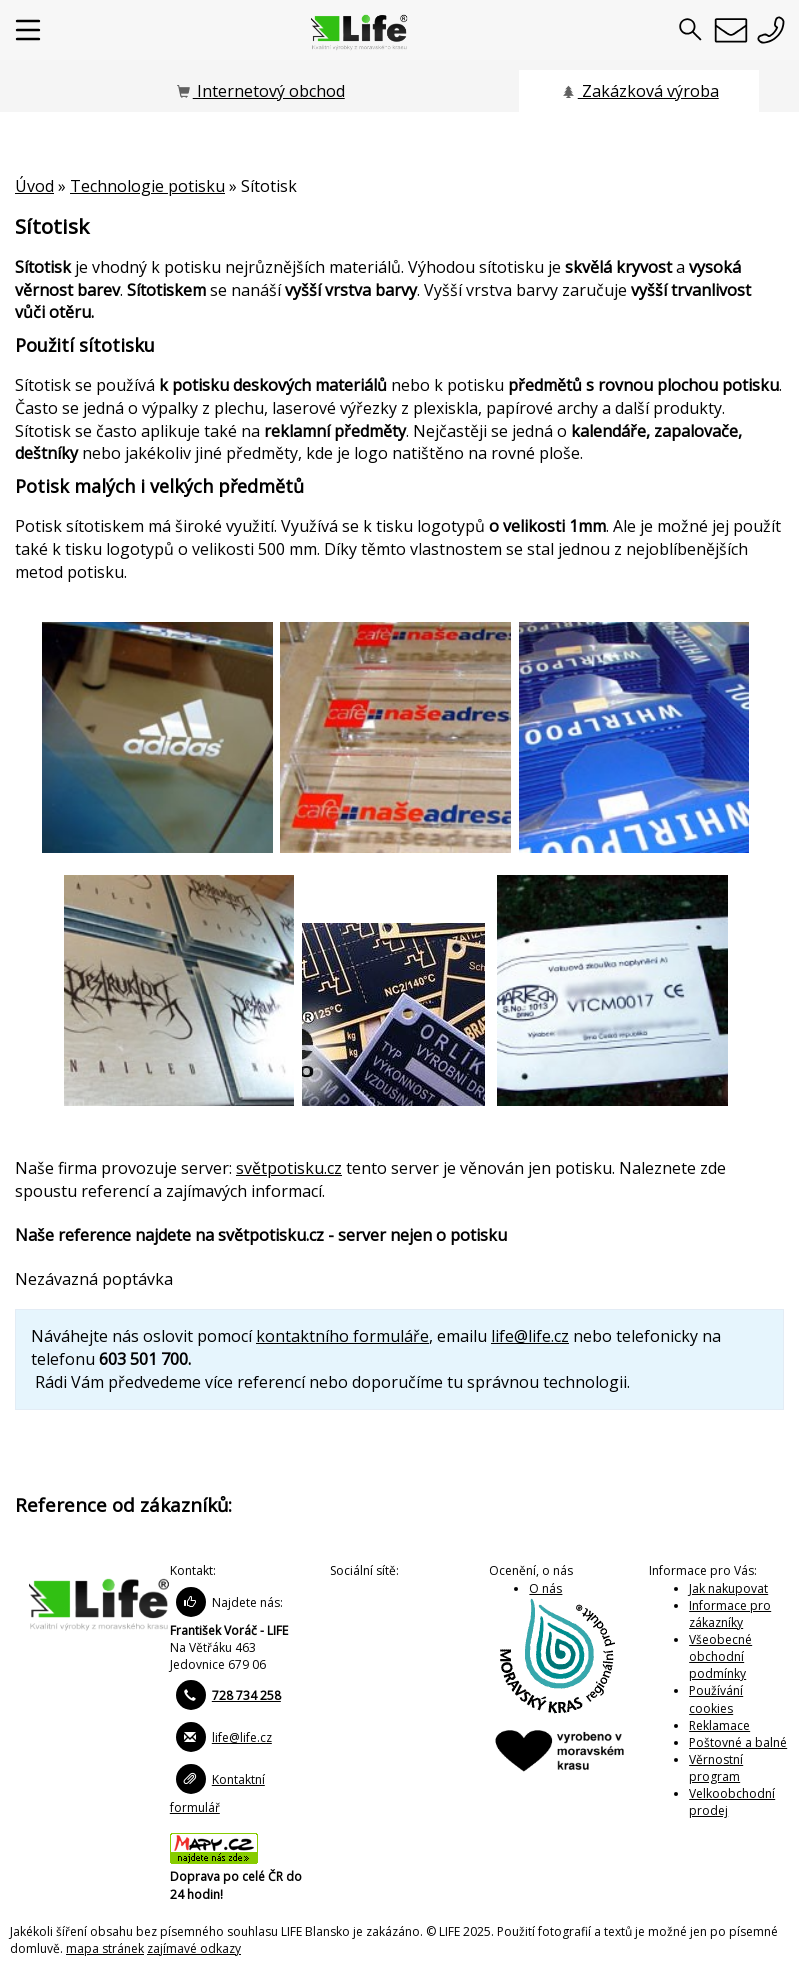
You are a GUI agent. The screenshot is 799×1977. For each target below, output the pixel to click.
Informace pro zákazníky (730, 1614)
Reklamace (719, 1725)
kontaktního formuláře (342, 1336)
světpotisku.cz (289, 1168)
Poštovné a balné (738, 1742)
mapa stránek (105, 1948)
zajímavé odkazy (194, 1948)
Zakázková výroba (639, 91)
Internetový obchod (260, 91)
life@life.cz (530, 1336)
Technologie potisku (147, 186)
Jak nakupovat (728, 1588)
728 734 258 (246, 1695)
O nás (545, 1588)
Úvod (34, 186)
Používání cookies (716, 1699)
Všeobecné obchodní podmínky (720, 1656)
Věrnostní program (716, 1768)
